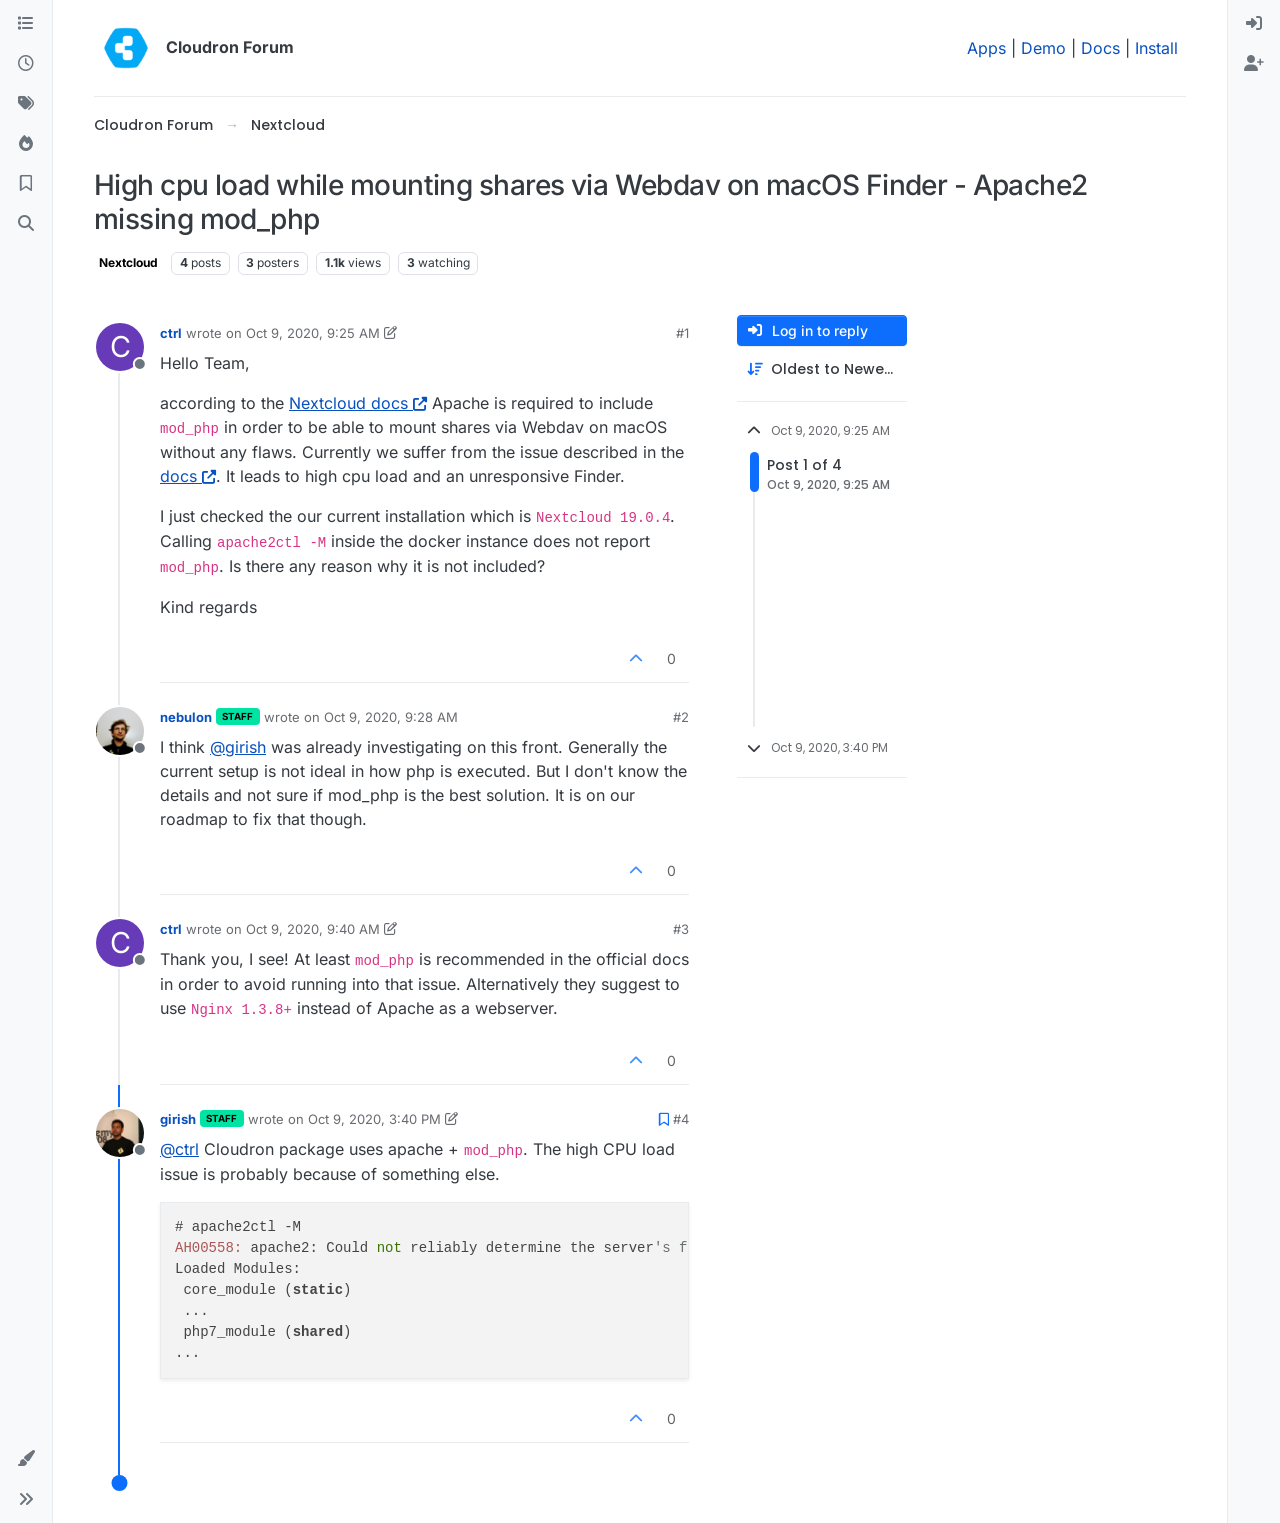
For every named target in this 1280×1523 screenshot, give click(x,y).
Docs (1100, 48)
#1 (682, 333)
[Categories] (26, 24)
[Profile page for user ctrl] (120, 347)
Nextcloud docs (358, 403)
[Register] (1254, 64)
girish (178, 1119)
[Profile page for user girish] (120, 1133)
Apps (986, 48)
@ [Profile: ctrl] (179, 1149)
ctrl (171, 333)
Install (1156, 48)
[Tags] (26, 104)
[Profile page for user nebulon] (120, 731)
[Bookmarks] (26, 184)
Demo (1043, 48)
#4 (681, 1119)
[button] (26, 1459)
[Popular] (26, 144)
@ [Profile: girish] (238, 747)
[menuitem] (1254, 24)
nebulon (186, 717)
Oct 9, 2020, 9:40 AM (313, 929)
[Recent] (26, 64)
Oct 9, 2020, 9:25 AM (313, 333)
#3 (681, 929)
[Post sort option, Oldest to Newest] (822, 369)
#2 (681, 717)
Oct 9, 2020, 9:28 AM (391, 717)
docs (188, 476)
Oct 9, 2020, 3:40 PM (374, 1119)
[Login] (1254, 24)
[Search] (26, 224)
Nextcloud (128, 262)
